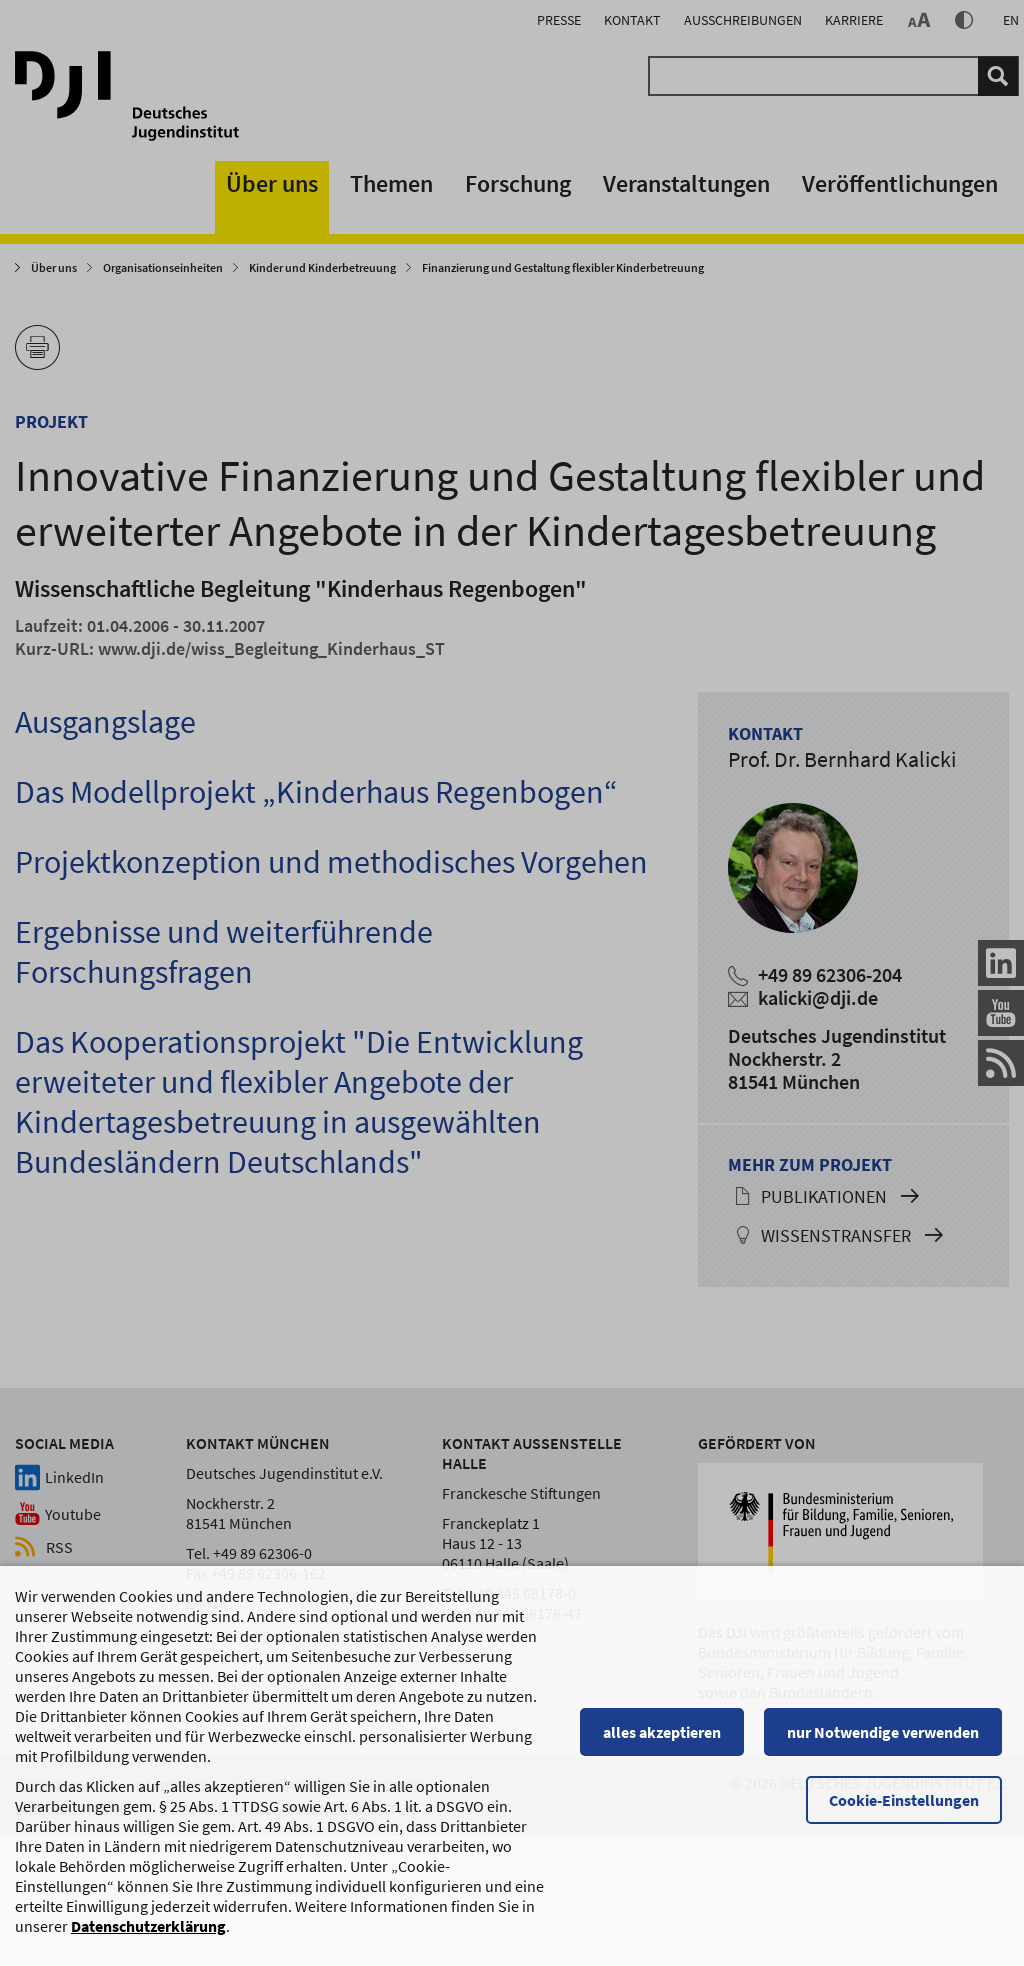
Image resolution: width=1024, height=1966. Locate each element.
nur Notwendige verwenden (890, 1734)
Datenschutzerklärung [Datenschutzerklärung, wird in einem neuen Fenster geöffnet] (148, 1928)
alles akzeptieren (669, 1734)
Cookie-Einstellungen (911, 1802)
